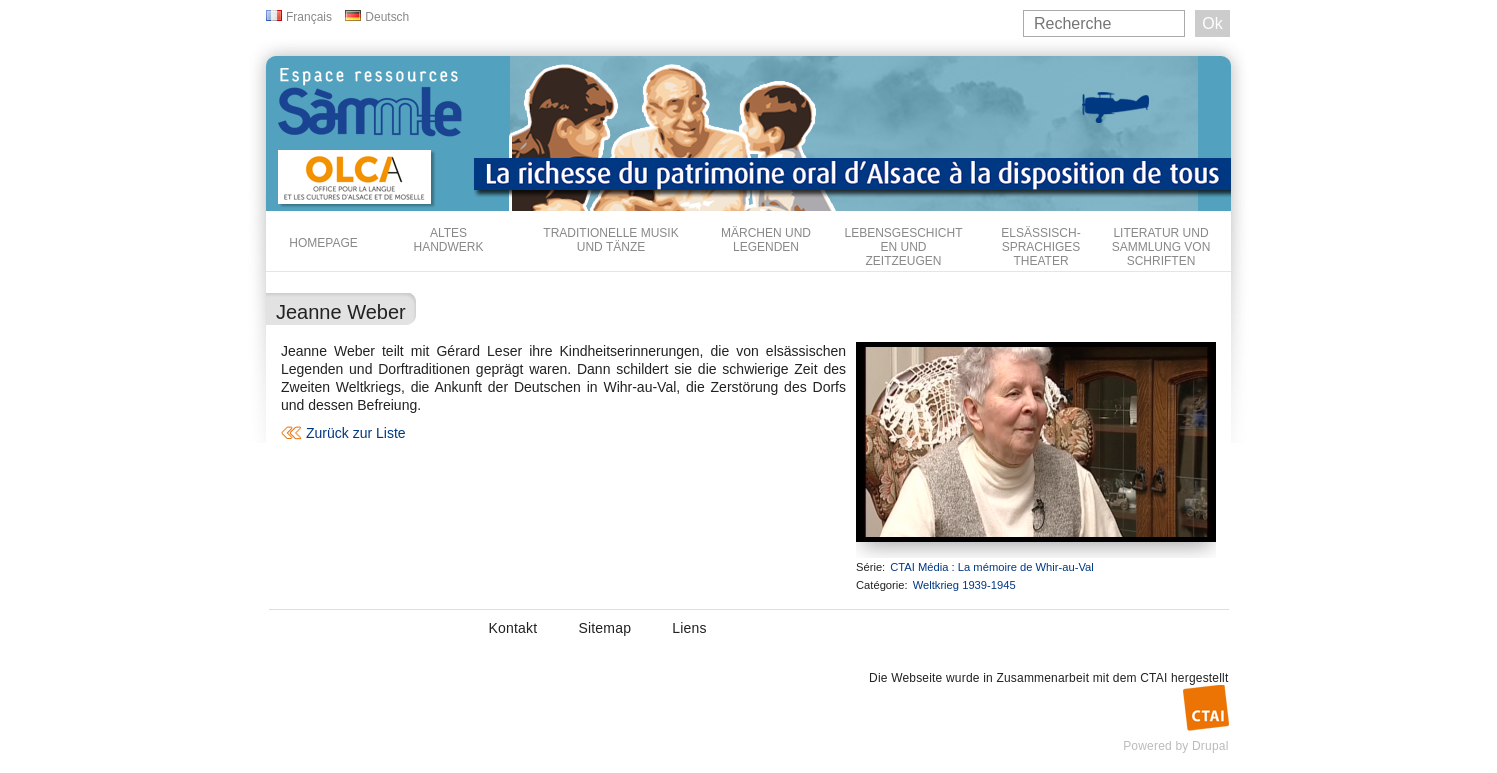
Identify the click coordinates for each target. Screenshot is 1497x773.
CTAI (1153, 678)
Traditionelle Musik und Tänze (610, 240)
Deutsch (387, 17)
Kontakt (513, 628)
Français (309, 17)
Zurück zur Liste (356, 433)
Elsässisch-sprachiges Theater (1040, 247)
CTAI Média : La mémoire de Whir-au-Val (992, 567)
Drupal (1210, 746)
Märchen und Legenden (766, 240)
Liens (689, 628)
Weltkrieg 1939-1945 (964, 585)
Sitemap (604, 628)
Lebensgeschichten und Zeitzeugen (903, 247)
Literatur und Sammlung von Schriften (1161, 247)
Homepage (323, 243)
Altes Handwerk (448, 240)
